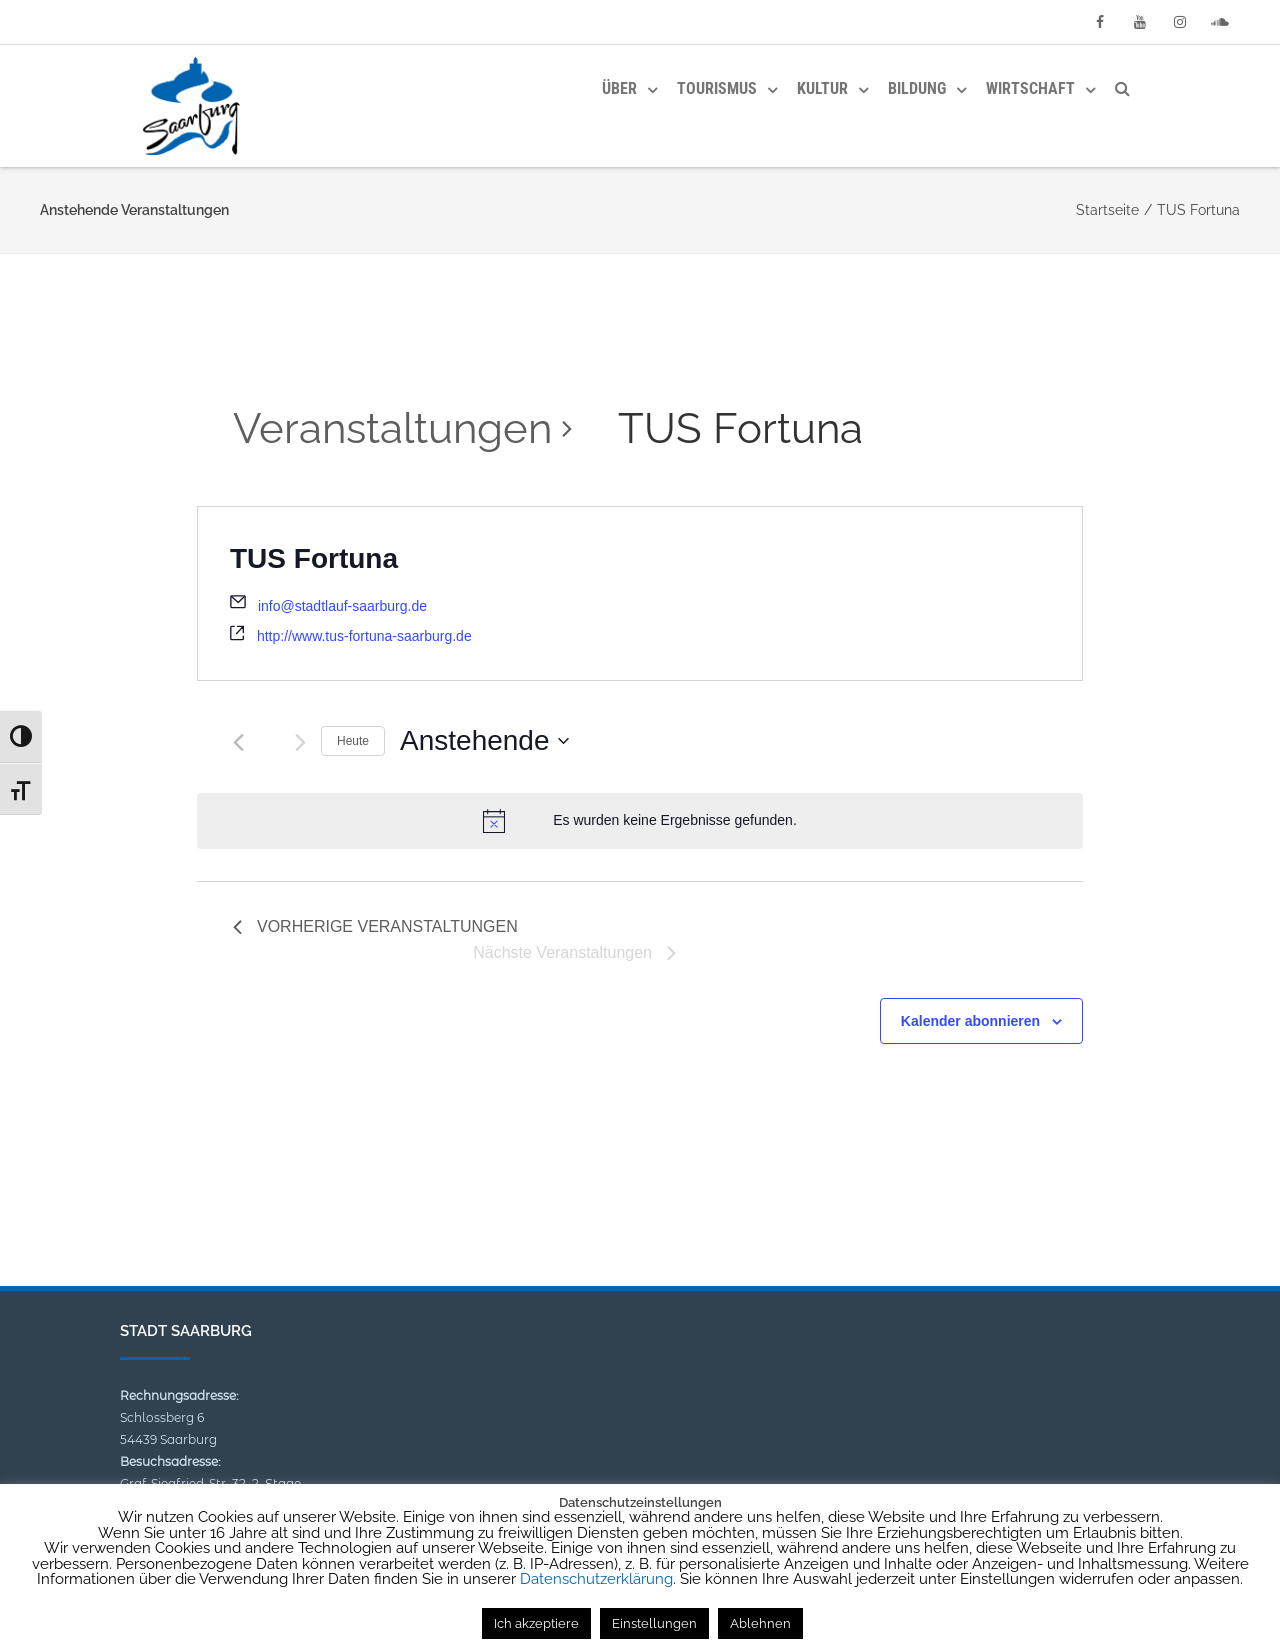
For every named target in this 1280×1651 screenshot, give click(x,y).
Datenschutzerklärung (596, 1579)
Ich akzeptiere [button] (536, 1623)
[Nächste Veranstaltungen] (300, 742)
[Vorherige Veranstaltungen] (238, 742)
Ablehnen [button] (760, 1623)
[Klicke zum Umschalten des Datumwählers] (484, 741)
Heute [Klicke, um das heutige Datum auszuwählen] (353, 741)
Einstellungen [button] (654, 1623)
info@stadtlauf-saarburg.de (342, 606)
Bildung (917, 88)
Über (619, 88)
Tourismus (717, 88)
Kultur (822, 88)
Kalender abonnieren (970, 1021)
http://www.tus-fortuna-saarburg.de (364, 636)
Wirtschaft (1030, 88)
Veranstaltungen (392, 428)
